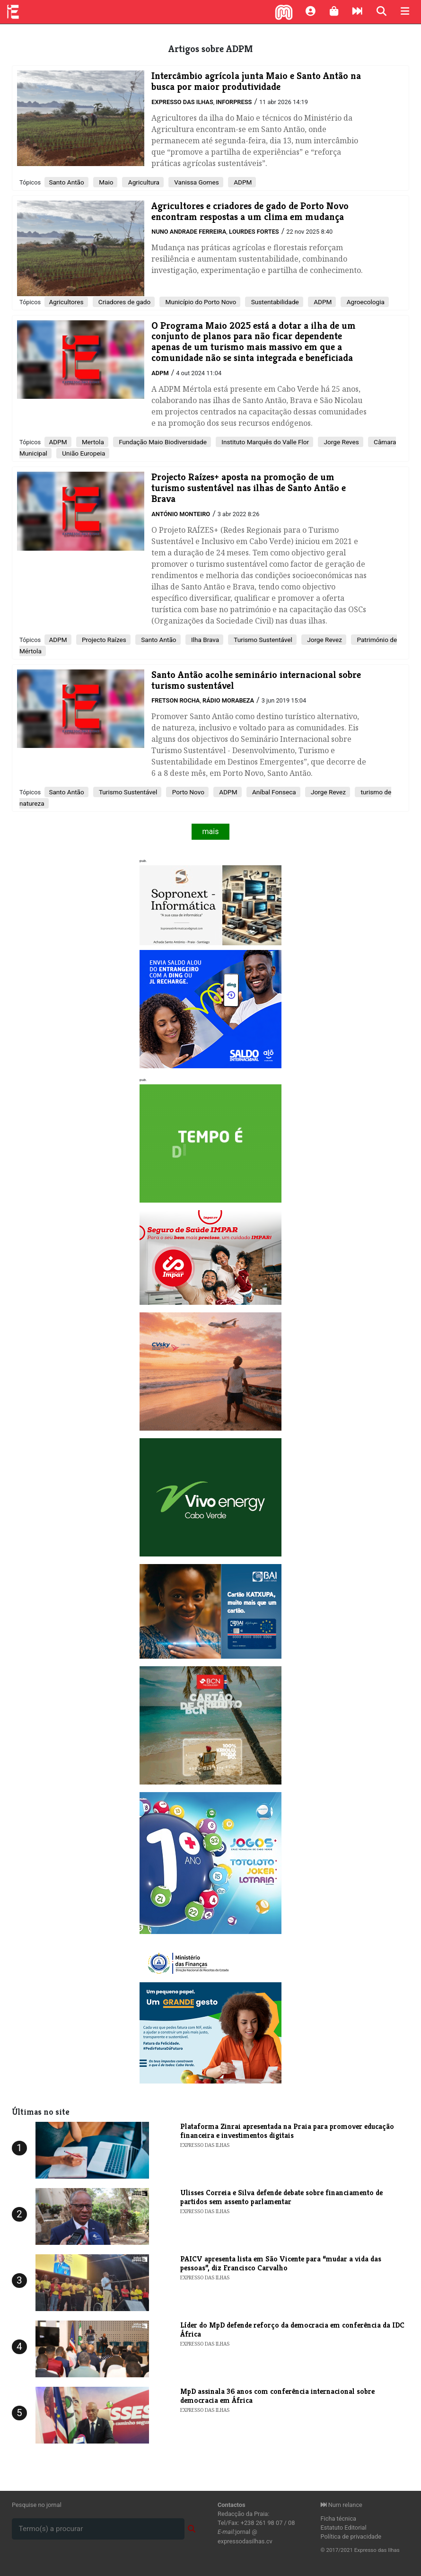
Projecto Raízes (103, 639)
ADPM (242, 182)
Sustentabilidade (273, 302)
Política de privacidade (351, 2536)
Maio (105, 182)
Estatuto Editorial (344, 2527)
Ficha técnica (339, 2518)
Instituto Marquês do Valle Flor (264, 442)
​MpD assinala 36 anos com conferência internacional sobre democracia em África (277, 2395)
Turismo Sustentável (262, 639)
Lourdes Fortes (254, 231)
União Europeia (83, 453)
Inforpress (234, 102)
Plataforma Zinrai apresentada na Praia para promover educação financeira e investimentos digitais (287, 2130)
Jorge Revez (324, 639)
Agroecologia (365, 302)
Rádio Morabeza (228, 700)
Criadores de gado (124, 302)
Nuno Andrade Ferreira (188, 231)
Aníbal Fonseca (273, 792)
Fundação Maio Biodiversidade (162, 442)
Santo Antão (66, 182)
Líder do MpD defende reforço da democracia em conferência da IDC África (292, 2329)
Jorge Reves (340, 442)
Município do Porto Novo (200, 302)
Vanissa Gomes (196, 182)
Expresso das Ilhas (182, 102)
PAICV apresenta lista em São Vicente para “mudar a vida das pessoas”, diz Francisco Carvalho (280, 2263)
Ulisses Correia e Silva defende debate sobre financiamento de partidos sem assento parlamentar (281, 2197)
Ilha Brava (204, 639)
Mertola (92, 442)
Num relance (341, 2504)
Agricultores (66, 302)
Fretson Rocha (175, 700)
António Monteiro (180, 514)
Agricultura (142, 182)
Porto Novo (187, 792)
